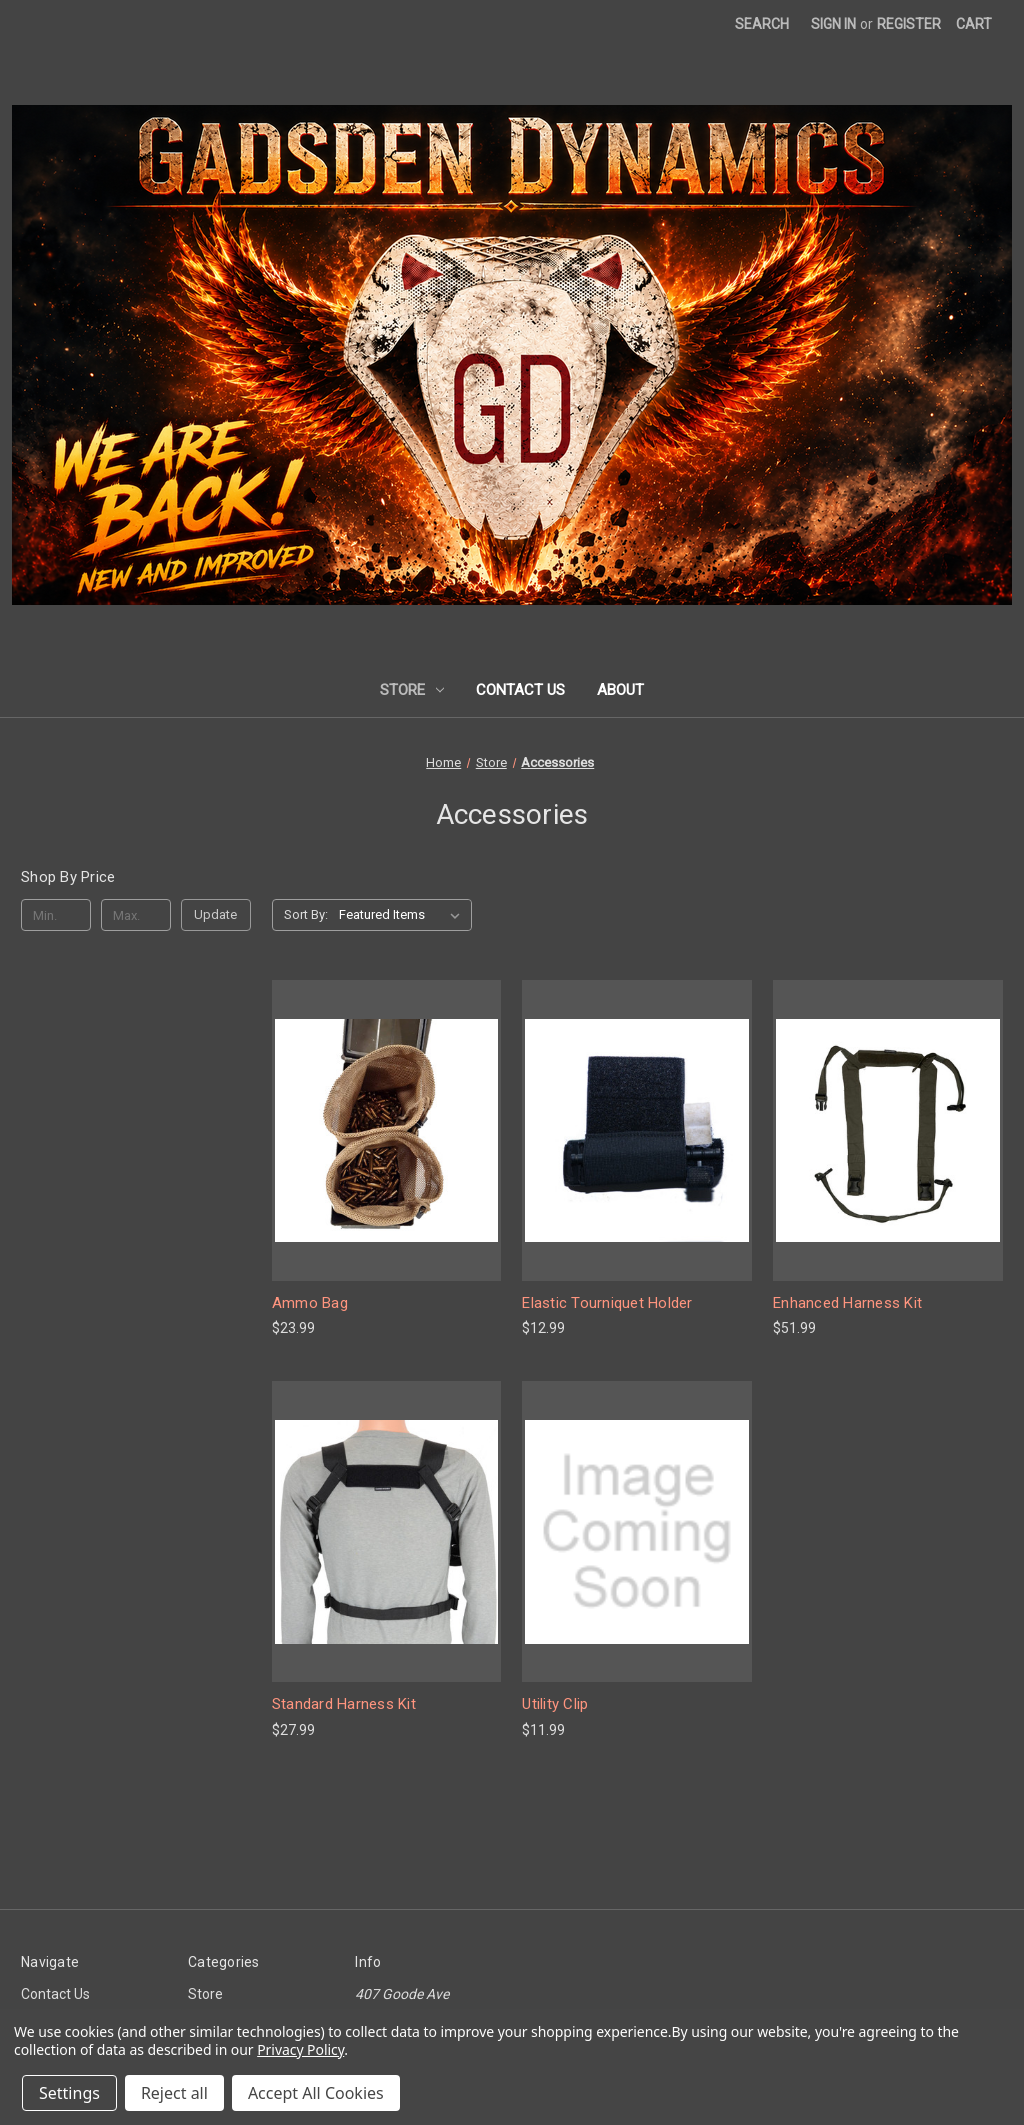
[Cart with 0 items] (974, 24)
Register (909, 24)
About (620, 690)
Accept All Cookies (316, 2093)
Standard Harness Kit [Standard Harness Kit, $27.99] (344, 1704)
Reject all (174, 2093)
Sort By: (306, 914)
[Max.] (136, 915)
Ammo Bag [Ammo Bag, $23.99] (310, 1303)
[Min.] (56, 915)
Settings (69, 2093)
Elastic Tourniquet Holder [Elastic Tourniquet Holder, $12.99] (607, 1303)
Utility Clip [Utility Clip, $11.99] (555, 1704)
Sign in (833, 24)
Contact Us (520, 690)
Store (412, 690)
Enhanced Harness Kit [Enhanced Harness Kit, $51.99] (847, 1303)
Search (762, 24)
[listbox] (403, 915)
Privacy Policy (300, 2049)
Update (215, 914)
